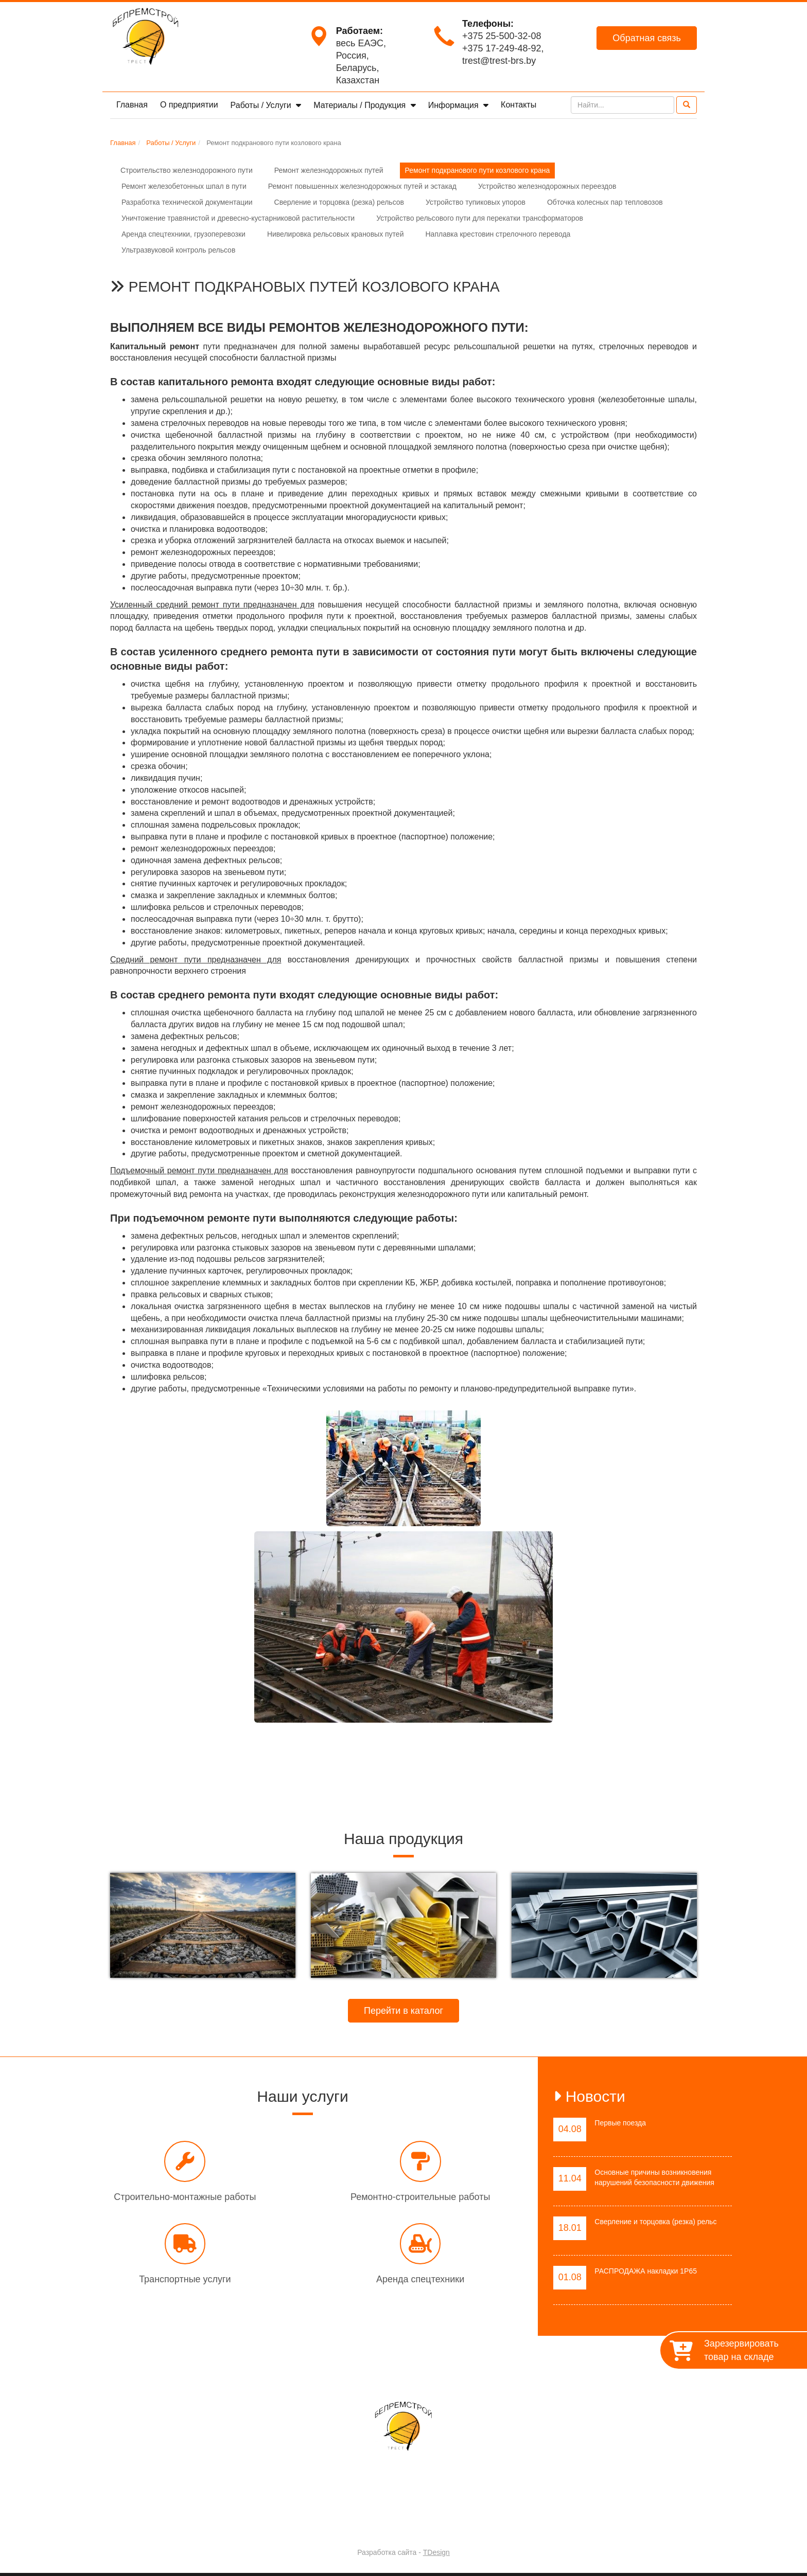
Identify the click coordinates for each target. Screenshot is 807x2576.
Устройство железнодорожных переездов (547, 186)
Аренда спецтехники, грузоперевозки (183, 234)
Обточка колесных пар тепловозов (605, 202)
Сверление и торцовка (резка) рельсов (339, 202)
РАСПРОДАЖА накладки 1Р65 (645, 2271)
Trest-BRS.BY (376, 2525)
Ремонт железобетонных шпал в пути (184, 186)
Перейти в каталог (403, 2011)
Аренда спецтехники (420, 2279)
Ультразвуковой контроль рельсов (178, 250)
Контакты (518, 104)
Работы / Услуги (262, 105)
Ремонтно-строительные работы (420, 2197)
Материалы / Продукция (360, 105)
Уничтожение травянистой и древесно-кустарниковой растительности (238, 218)
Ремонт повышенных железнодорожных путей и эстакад (362, 186)
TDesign (436, 2552)
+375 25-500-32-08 (501, 36)
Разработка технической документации (187, 202)
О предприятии (189, 104)
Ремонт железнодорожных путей (328, 170)
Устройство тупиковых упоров (475, 202)
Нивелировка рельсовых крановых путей (335, 234)
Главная (132, 104)
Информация (454, 105)
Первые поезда (620, 2123)
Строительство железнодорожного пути (186, 170)
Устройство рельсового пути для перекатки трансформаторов (479, 218)
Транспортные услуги (185, 2279)
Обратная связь (646, 38)
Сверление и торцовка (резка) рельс (655, 2221)
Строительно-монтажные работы (185, 2197)
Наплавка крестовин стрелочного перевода (497, 234)
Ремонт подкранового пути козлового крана (477, 170)
